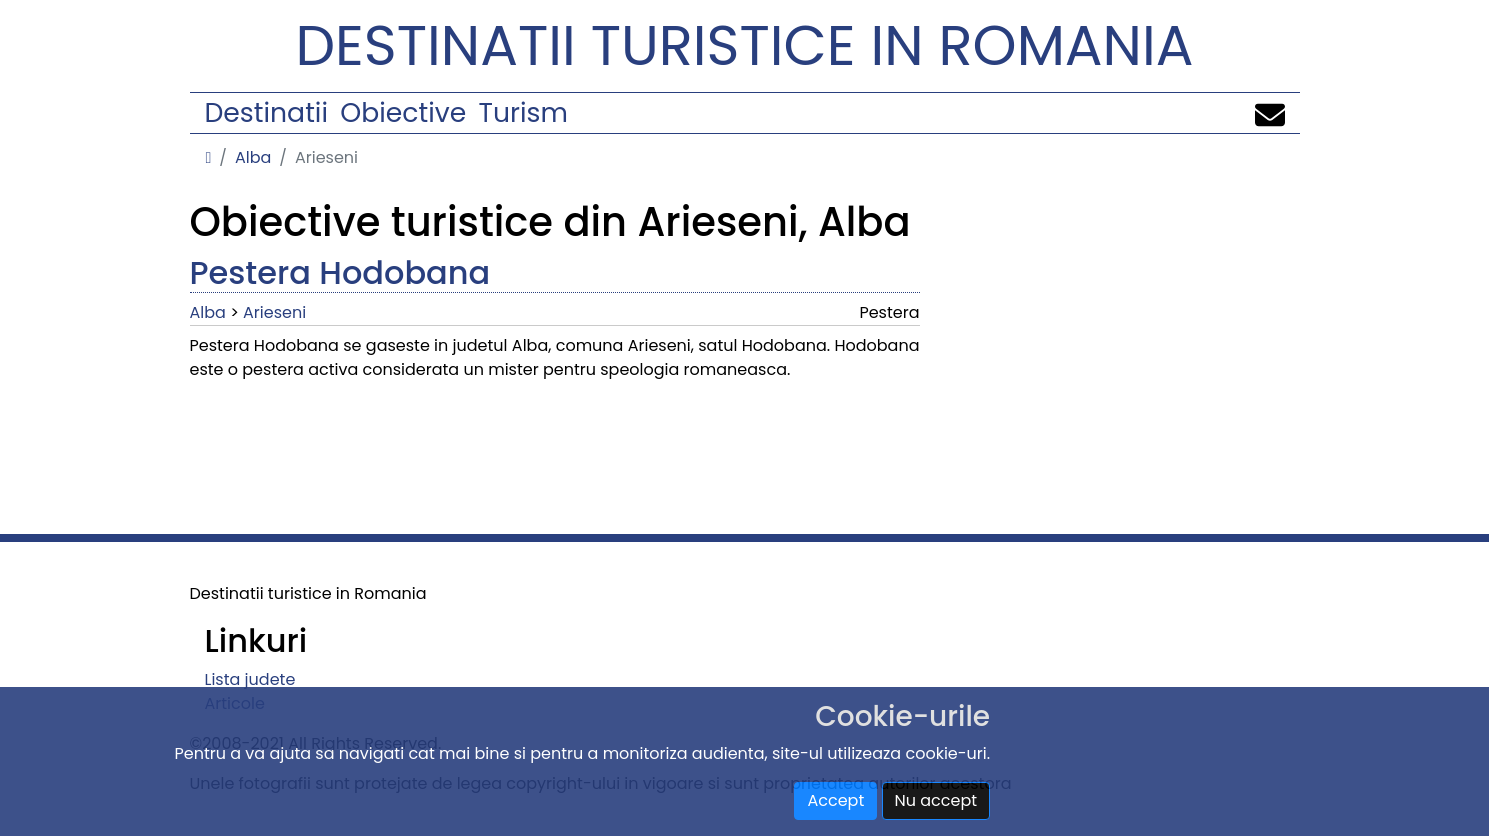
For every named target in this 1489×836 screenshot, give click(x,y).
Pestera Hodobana (340, 272)
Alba (253, 157)
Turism (523, 112)
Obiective (403, 112)
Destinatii (266, 112)
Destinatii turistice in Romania (745, 45)
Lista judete (250, 679)
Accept (835, 800)
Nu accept (936, 800)
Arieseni (274, 312)
